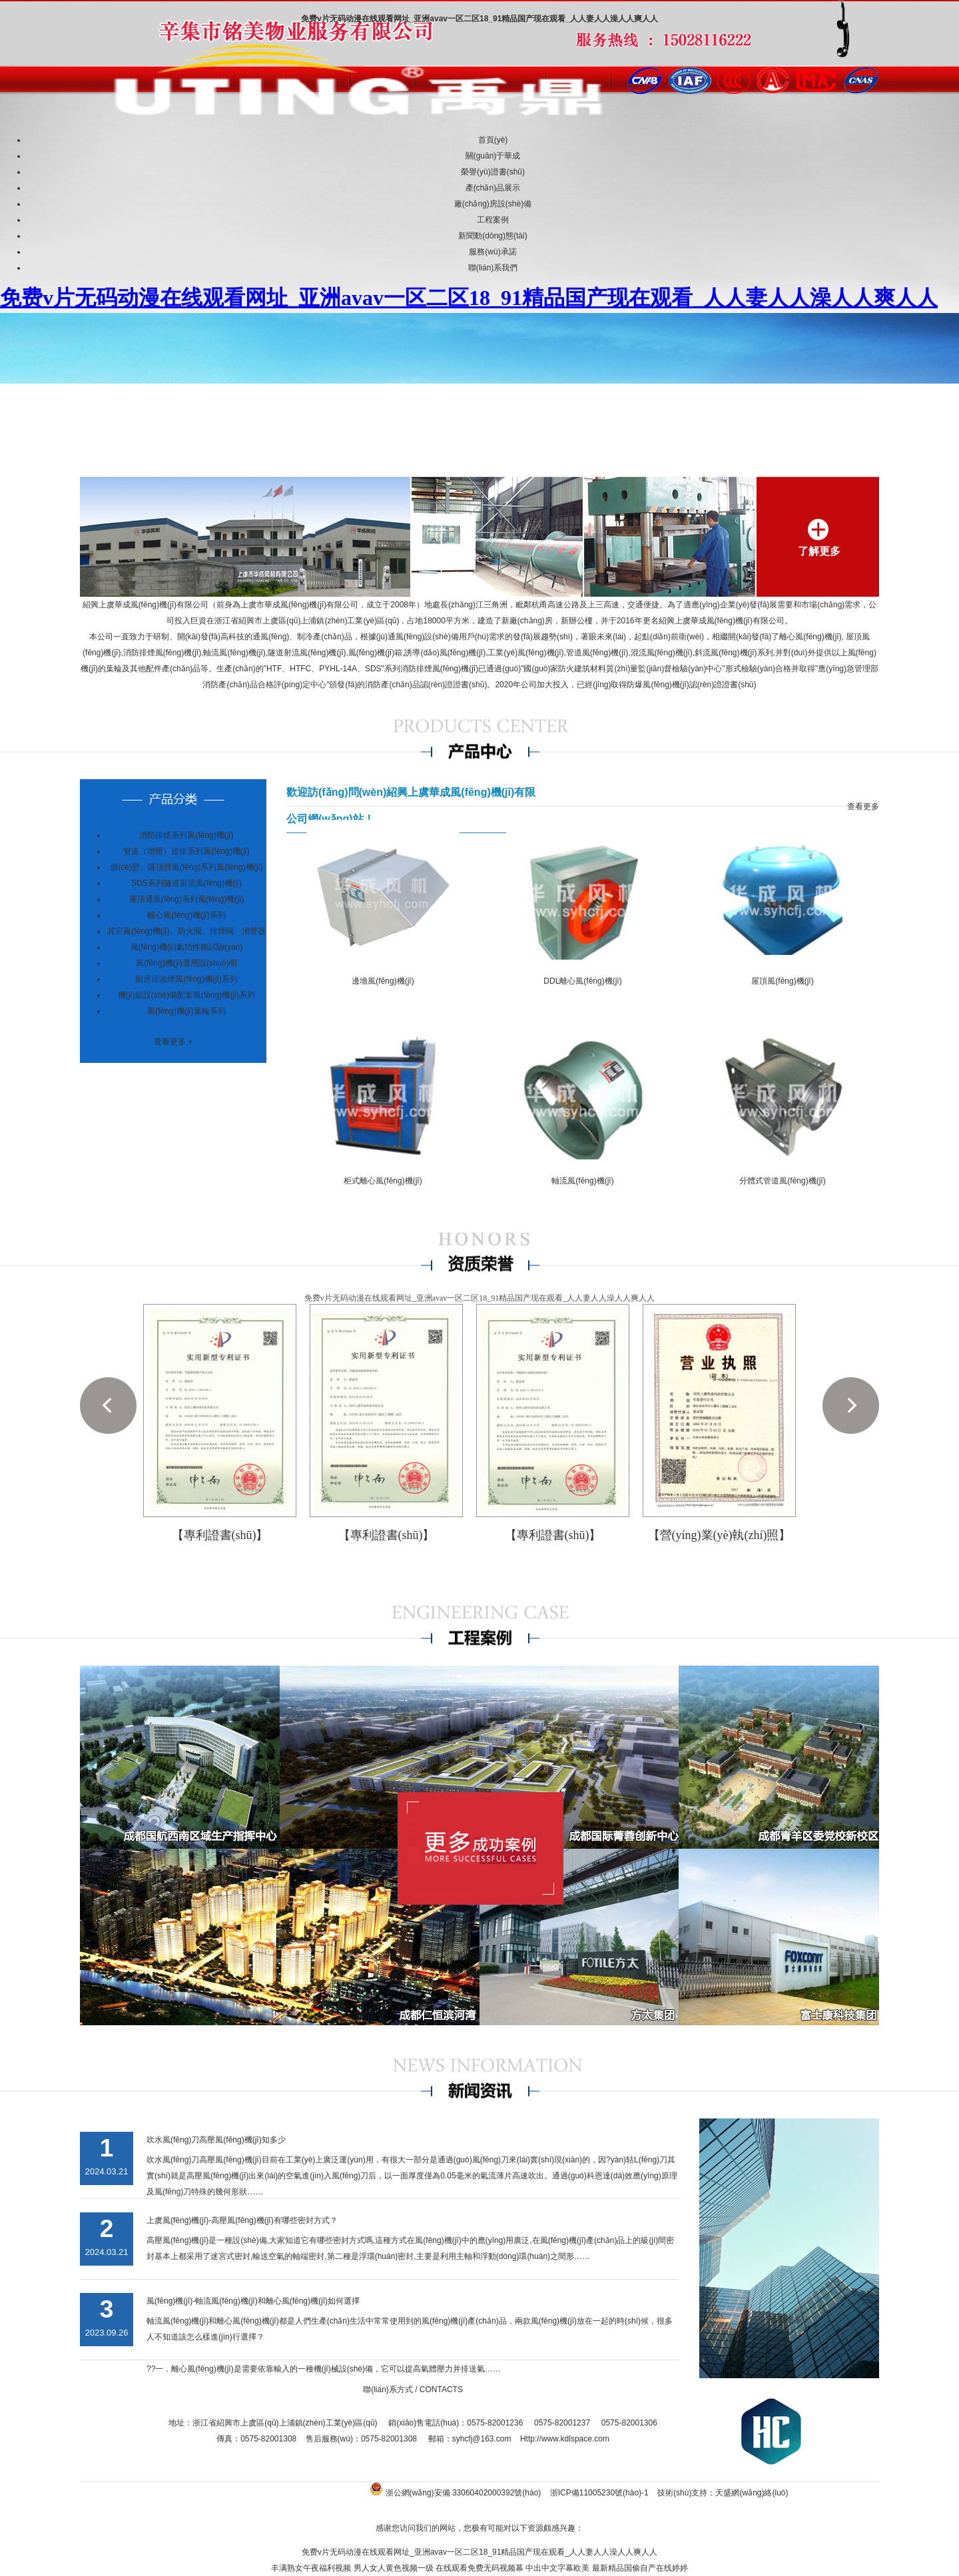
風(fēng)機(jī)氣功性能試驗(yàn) (187, 947)
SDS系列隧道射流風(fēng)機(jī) (186, 883)
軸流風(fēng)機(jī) (582, 1180)
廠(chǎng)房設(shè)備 (492, 203)
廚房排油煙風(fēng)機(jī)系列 (186, 979)
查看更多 (863, 806)
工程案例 (493, 219)
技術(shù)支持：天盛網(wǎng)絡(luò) (722, 2492)
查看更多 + (173, 1041)
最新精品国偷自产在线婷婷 (640, 2568)
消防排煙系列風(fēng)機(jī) (186, 835)
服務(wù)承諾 (492, 251)
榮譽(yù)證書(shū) (493, 171)
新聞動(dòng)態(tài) (492, 235)
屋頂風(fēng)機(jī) (782, 981)
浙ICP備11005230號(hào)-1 (599, 2492)
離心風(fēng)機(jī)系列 (186, 915)
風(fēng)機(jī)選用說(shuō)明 (186, 963)
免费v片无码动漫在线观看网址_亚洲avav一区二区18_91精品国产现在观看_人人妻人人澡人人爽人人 (479, 18)
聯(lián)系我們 (493, 267)
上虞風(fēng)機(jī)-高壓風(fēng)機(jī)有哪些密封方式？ (242, 2220)
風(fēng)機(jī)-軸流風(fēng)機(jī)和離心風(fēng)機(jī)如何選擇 (253, 2301)
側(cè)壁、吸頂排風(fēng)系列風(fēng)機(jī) (186, 867)
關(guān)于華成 (493, 156)
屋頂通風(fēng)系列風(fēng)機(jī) (186, 899)
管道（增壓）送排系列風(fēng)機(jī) (186, 851)
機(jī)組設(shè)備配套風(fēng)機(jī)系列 (187, 995)
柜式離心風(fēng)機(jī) (383, 1180)
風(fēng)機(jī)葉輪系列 (186, 1011)
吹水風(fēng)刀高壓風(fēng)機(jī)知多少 (216, 2139)
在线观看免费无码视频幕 (479, 2568)
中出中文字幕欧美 (557, 2568)
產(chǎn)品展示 (493, 187)
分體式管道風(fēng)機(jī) (782, 1180)
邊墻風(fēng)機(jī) (383, 981)
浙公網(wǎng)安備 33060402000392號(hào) (455, 2492)
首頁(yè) (493, 140)
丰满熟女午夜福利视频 (311, 2568)
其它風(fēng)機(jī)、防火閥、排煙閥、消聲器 (186, 931)
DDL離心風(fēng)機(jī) (582, 981)
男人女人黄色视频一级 (394, 2568)
